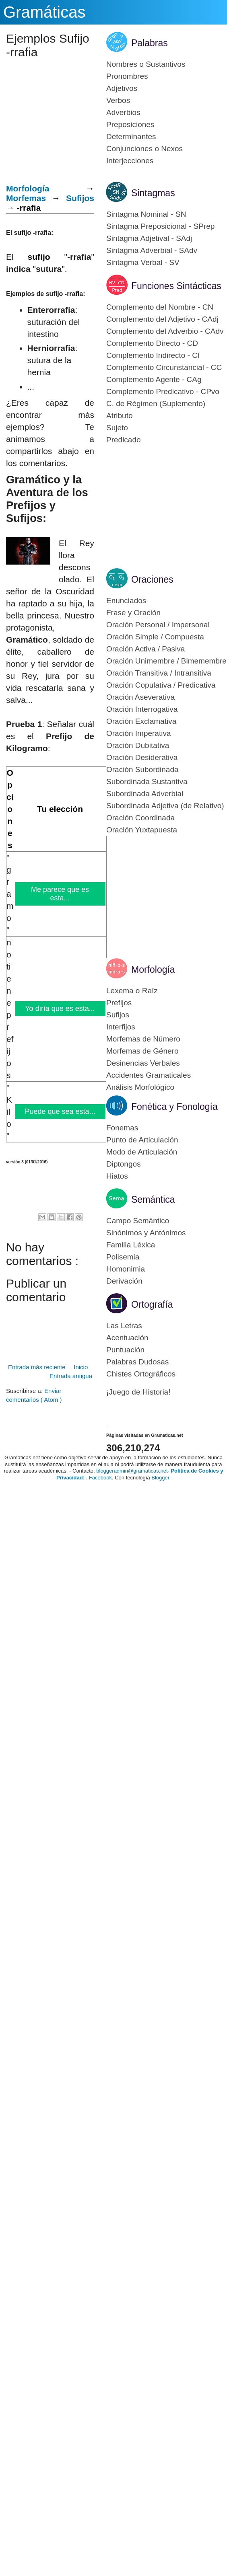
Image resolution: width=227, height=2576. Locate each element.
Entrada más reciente (37, 1367)
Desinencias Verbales (143, 1063)
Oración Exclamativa (141, 721)
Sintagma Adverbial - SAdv (151, 250)
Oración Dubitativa (137, 745)
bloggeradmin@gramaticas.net (131, 1471)
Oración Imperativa (138, 733)
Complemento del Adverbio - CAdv (164, 331)
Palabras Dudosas (137, 1362)
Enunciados (126, 600)
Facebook (100, 1478)
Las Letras (124, 1325)
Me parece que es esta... (59, 893)
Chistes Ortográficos (140, 1374)
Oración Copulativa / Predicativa (160, 685)
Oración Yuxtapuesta (141, 830)
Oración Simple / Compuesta (155, 637)
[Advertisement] (13, 1187)
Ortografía (152, 1304)
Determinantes (131, 136)
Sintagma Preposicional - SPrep (160, 226)
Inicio (81, 1367)
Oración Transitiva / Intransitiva (158, 673)
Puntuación (125, 1350)
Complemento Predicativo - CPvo (162, 391)
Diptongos (123, 1164)
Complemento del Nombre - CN (159, 307)
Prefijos (119, 1002)
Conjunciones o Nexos (144, 148)
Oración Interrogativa (141, 709)
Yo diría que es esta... (59, 1009)
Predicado (123, 439)
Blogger (160, 1478)
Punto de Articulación (142, 1140)
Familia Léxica (130, 1245)
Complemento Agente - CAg (154, 379)
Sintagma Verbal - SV (143, 262)
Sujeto (117, 427)
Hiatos (117, 1176)
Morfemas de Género (142, 1051)
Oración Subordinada (142, 769)
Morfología (153, 969)
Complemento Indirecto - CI (153, 355)
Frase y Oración (133, 612)
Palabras (149, 43)
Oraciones (152, 579)
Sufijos (80, 198)
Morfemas (26, 198)
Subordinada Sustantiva (147, 781)
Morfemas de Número (143, 1039)
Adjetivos (121, 88)
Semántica (153, 1199)
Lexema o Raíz (132, 990)
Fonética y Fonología (174, 1106)
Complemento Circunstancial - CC (164, 367)
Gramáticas (44, 12)
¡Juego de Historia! (138, 1392)
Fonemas (122, 1128)
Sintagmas (153, 193)
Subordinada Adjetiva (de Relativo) (165, 805)
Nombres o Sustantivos (145, 64)
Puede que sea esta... (60, 1111)
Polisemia (122, 1257)
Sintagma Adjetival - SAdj (149, 238)
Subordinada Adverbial (144, 793)
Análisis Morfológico (140, 1087)
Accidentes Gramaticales (148, 1075)
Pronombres (127, 76)
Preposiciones (130, 124)
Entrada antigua (71, 1375)
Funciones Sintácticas (176, 286)
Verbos (118, 100)
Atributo (119, 415)
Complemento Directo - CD (152, 343)
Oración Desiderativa (141, 757)
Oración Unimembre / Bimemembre (166, 661)
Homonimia (125, 1269)
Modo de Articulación (141, 1152)
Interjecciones (129, 160)
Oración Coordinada (140, 817)
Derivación (124, 1281)
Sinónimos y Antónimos (146, 1232)
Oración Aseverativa (140, 697)
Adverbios (123, 112)
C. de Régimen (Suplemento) (155, 403)
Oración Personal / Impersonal (158, 624)
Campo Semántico (137, 1220)
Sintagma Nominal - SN (146, 214)
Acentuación (127, 1337)
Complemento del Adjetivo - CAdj (162, 319)
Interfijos (120, 1027)
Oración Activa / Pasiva (145, 649)
